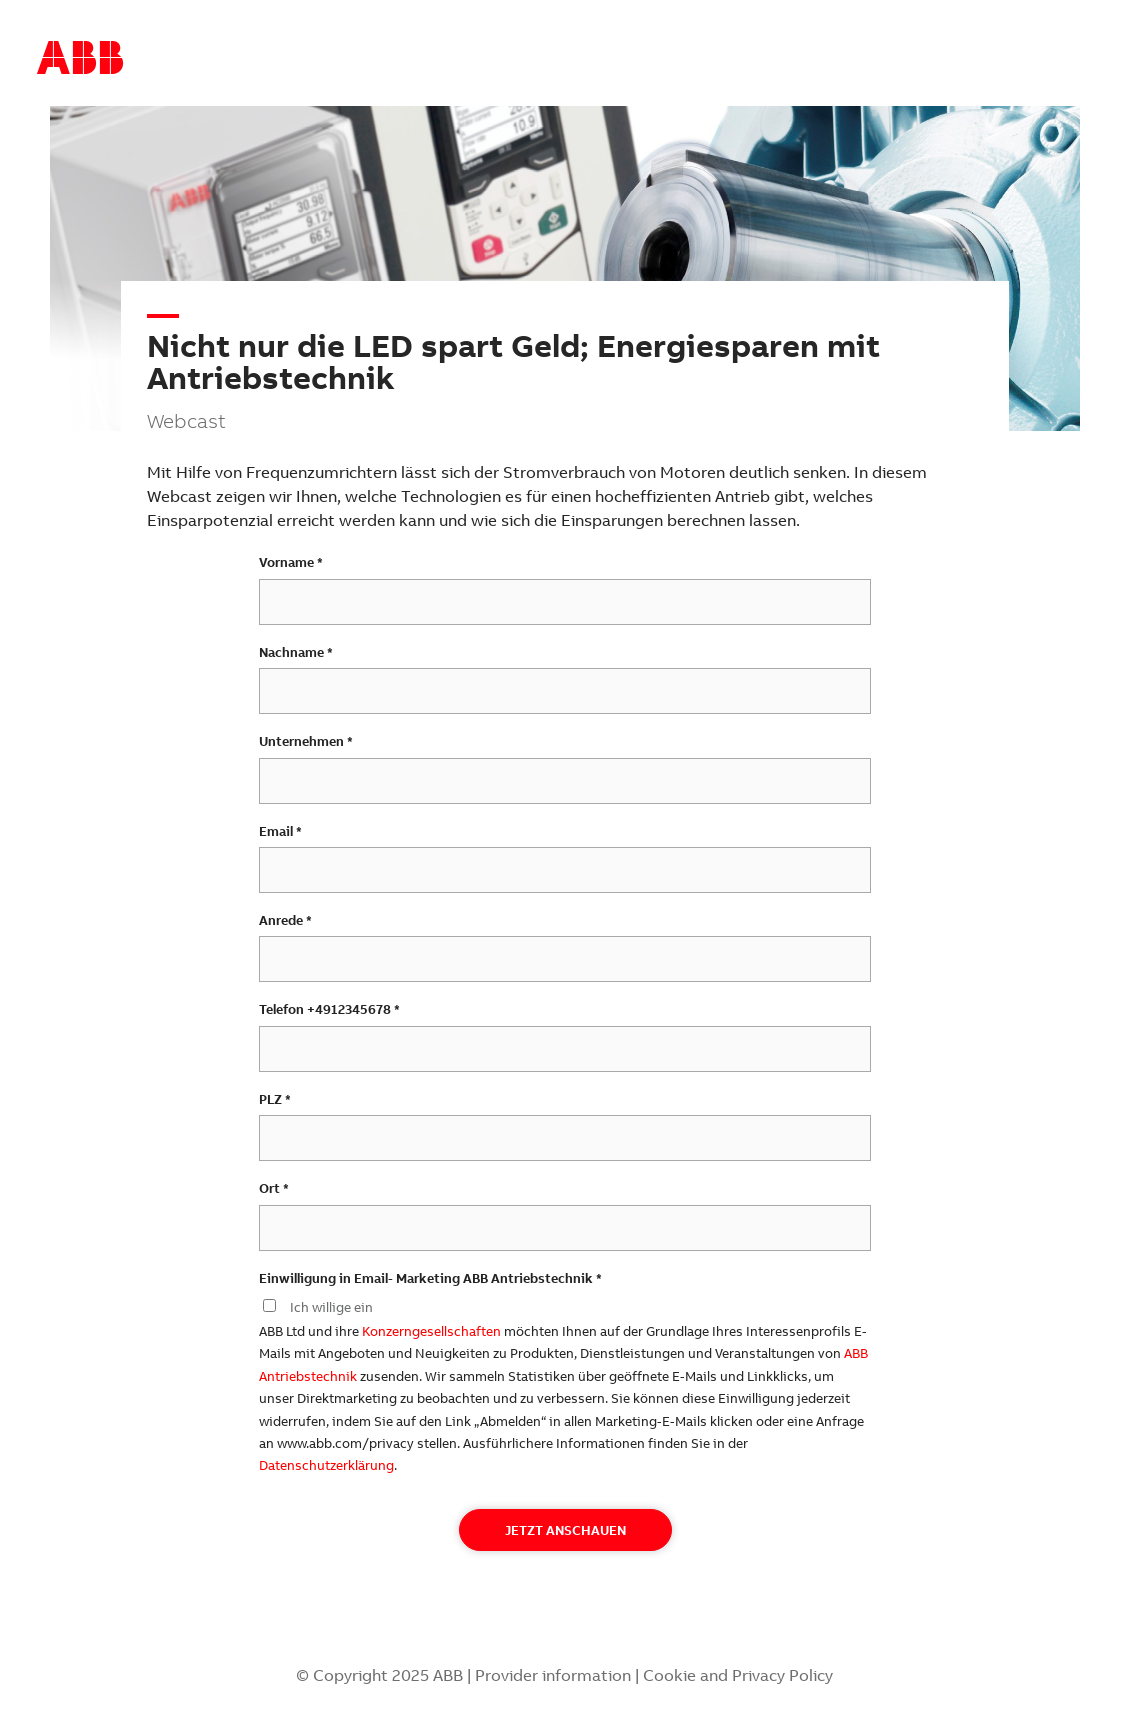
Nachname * (296, 652)
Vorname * (291, 562)
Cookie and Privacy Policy (738, 1675)
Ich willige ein (331, 1307)
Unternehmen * (306, 741)
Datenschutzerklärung (326, 1465)
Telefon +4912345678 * (329, 1009)
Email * (280, 831)
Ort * (274, 1188)
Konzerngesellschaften (431, 1331)
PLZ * (275, 1099)
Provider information (553, 1675)
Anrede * (285, 920)
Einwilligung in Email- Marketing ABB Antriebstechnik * (430, 1278)
